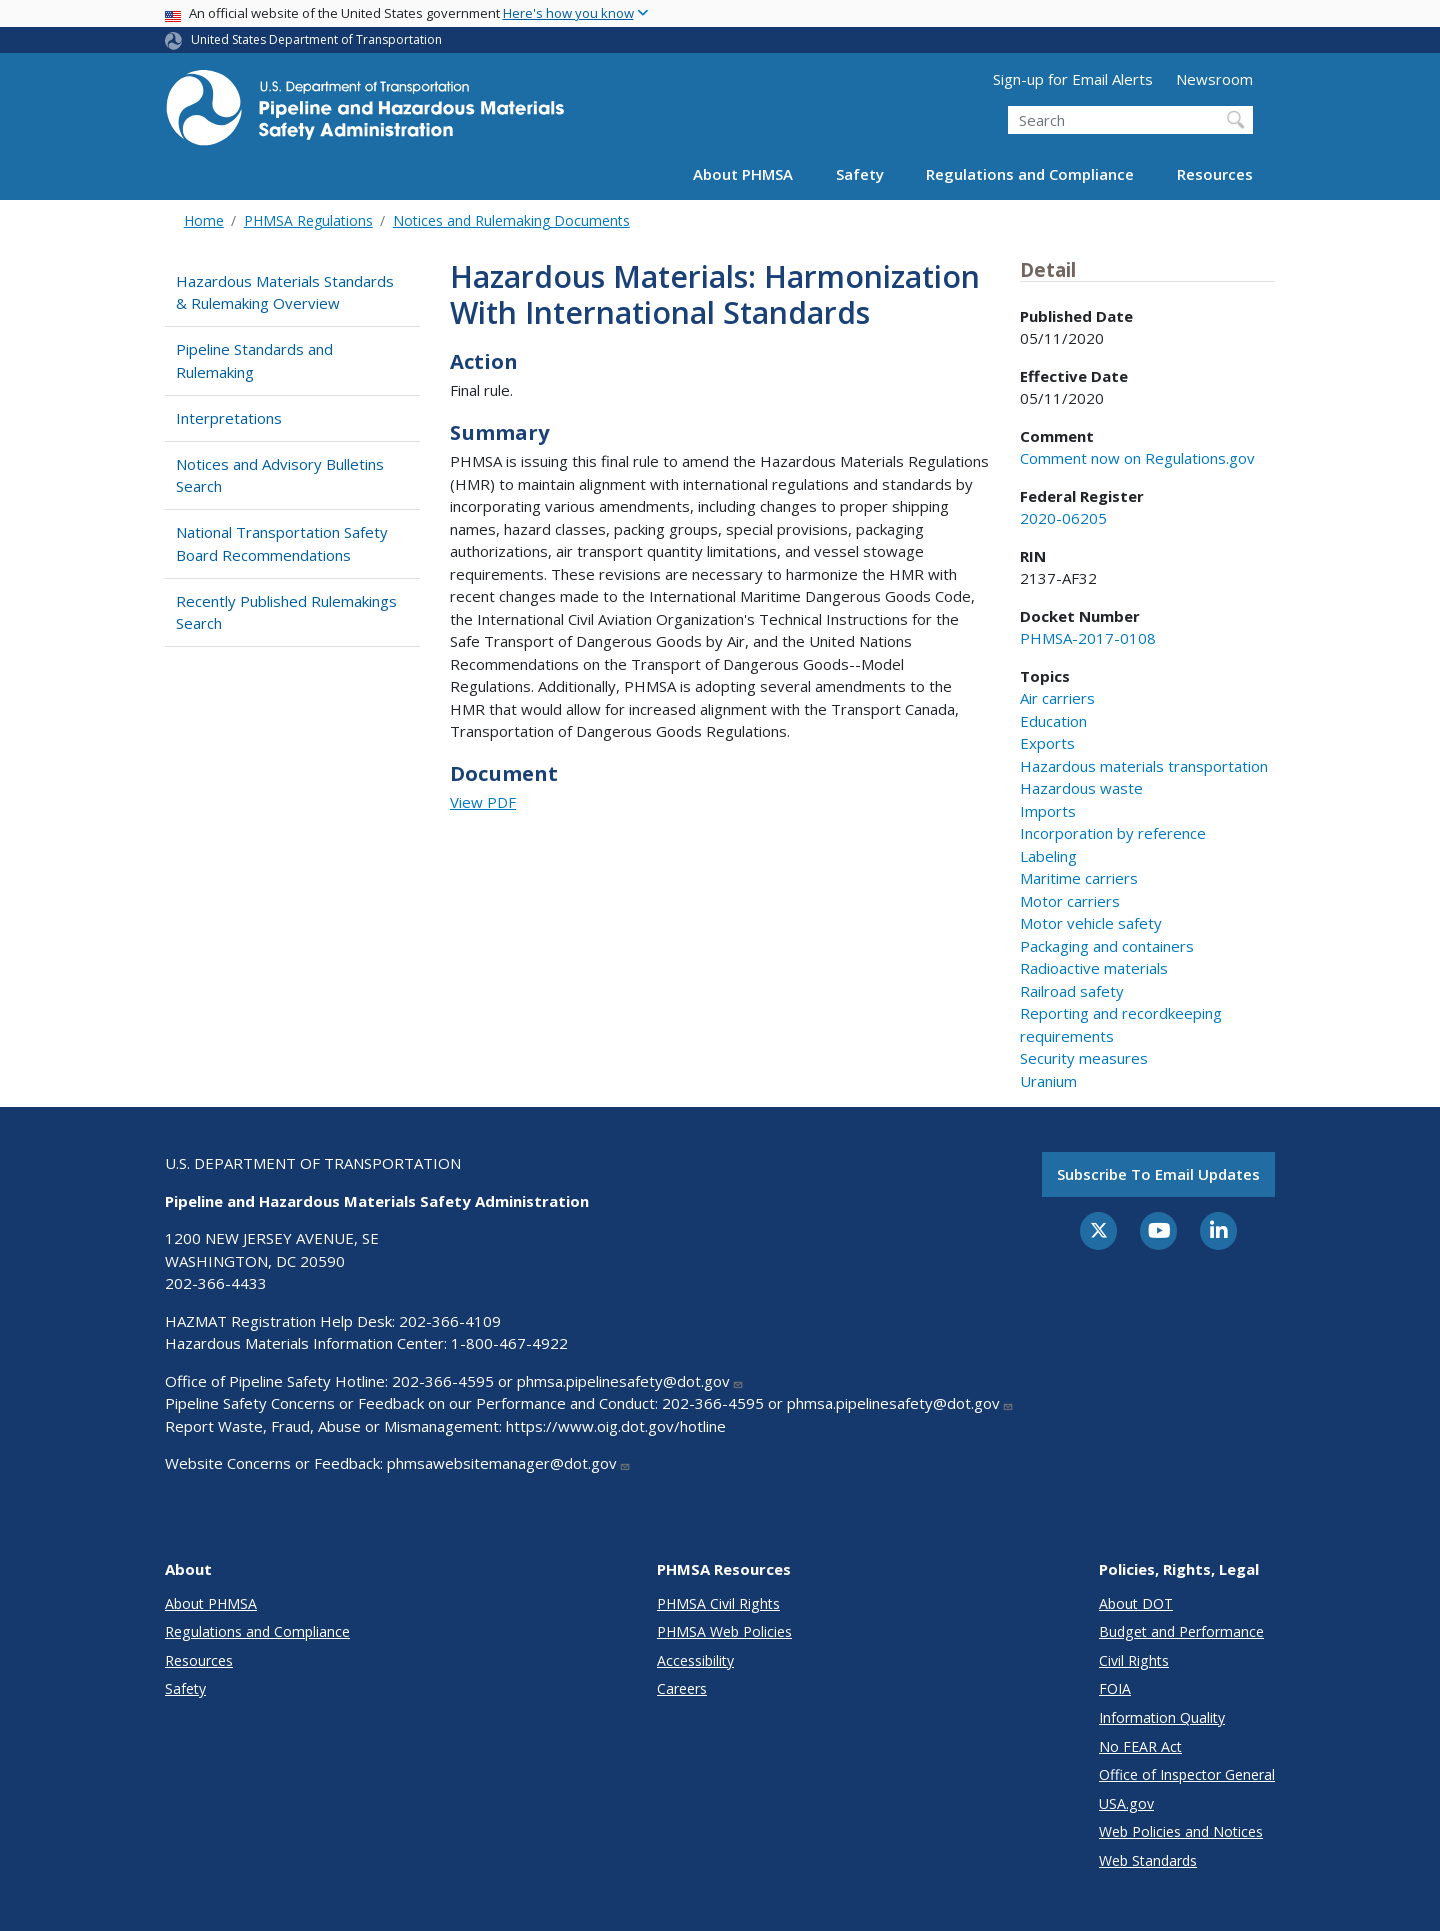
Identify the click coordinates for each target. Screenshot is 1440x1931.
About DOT (1136, 1603)
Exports (1047, 743)
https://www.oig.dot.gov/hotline (616, 1426)
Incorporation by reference (1113, 833)
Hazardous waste (1081, 788)
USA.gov (1126, 1803)
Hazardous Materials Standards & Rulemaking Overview (285, 292)
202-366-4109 (450, 1321)
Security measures (1084, 1058)
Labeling (1048, 856)
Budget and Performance (1181, 1631)
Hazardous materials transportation (1144, 766)
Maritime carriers (1079, 878)
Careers (682, 1688)
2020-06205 (1063, 518)
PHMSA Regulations (308, 220)
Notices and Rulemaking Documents (511, 220)
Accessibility (695, 1660)
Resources (1215, 174)
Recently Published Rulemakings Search (286, 612)
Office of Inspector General (1187, 1774)
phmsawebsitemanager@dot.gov (509, 1463)
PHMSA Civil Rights (718, 1603)
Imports (1048, 811)
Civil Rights (1134, 1660)
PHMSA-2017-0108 (1088, 638)
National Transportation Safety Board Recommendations (282, 543)
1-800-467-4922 (509, 1343)
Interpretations (229, 418)
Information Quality (1162, 1717)
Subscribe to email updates (1158, 1174)
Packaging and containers (1107, 946)
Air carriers (1057, 698)
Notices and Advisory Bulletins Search (280, 475)
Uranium (1048, 1081)
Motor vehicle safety (1091, 923)
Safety (860, 174)
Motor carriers (1070, 901)
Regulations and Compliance (1030, 174)
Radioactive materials (1094, 968)
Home (204, 220)
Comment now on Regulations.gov (1137, 458)
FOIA (1115, 1688)
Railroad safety (1072, 991)
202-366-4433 (216, 1283)
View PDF (483, 802)
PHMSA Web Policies (724, 1631)
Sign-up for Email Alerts (1073, 79)
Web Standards (1148, 1860)
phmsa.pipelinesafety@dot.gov (630, 1381)
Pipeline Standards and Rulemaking (254, 360)
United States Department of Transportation (316, 39)
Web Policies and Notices (1181, 1831)
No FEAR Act (1140, 1746)
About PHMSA (743, 174)
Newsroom (1214, 79)
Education (1053, 721)
